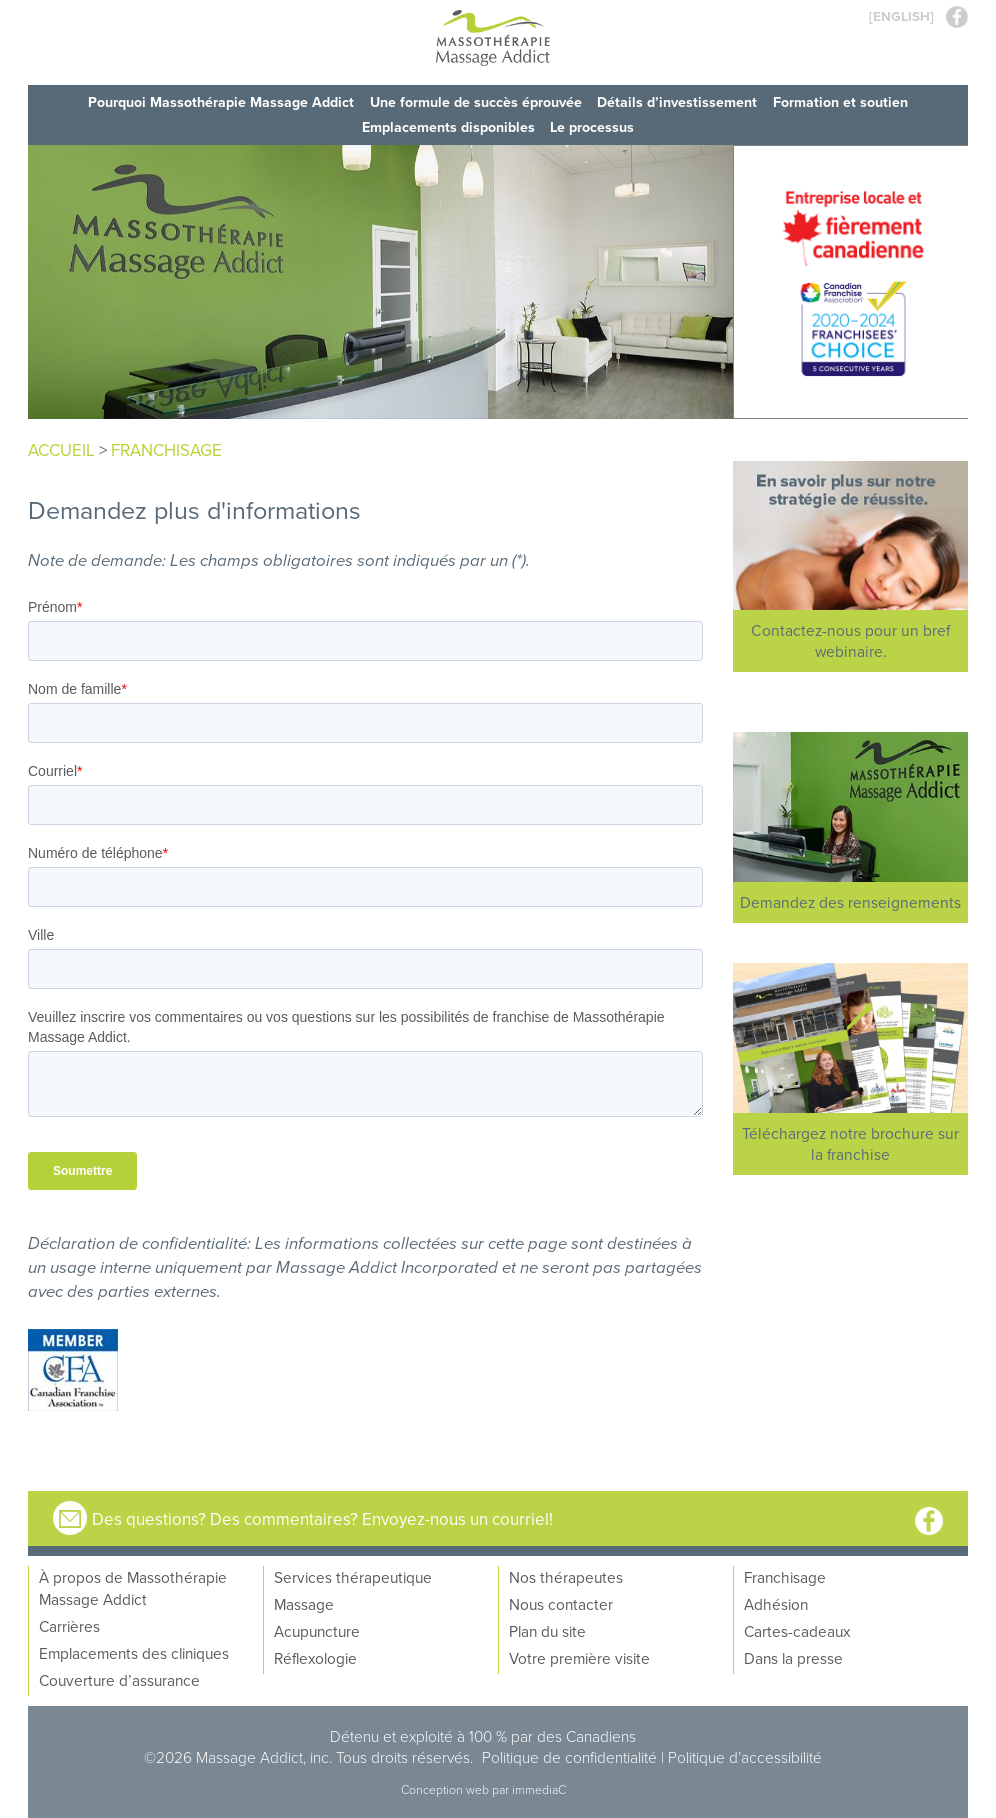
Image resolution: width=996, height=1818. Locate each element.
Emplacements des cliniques (134, 1651)
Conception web (446, 1787)
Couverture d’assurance (119, 1678)
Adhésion (776, 1602)
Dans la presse (793, 1656)
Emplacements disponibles (448, 126)
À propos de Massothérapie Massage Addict (133, 1586)
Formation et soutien (841, 102)
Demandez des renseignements (851, 900)
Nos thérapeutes (566, 1575)
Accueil (61, 447)
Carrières (69, 1624)
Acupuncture (317, 1629)
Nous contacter (561, 1602)
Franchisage (785, 1575)
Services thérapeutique (353, 1575)
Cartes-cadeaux (797, 1629)
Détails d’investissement (678, 102)
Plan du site (547, 1629)
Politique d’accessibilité (745, 1755)
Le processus (593, 126)
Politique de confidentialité (569, 1755)
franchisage (166, 447)
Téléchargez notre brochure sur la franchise (850, 1141)
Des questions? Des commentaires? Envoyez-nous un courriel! (319, 1516)
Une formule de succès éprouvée (476, 102)
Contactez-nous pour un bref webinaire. (851, 638)
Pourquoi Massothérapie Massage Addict (221, 102)
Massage (304, 1602)
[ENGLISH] (901, 16)
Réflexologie (315, 1656)
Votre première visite (579, 1656)
